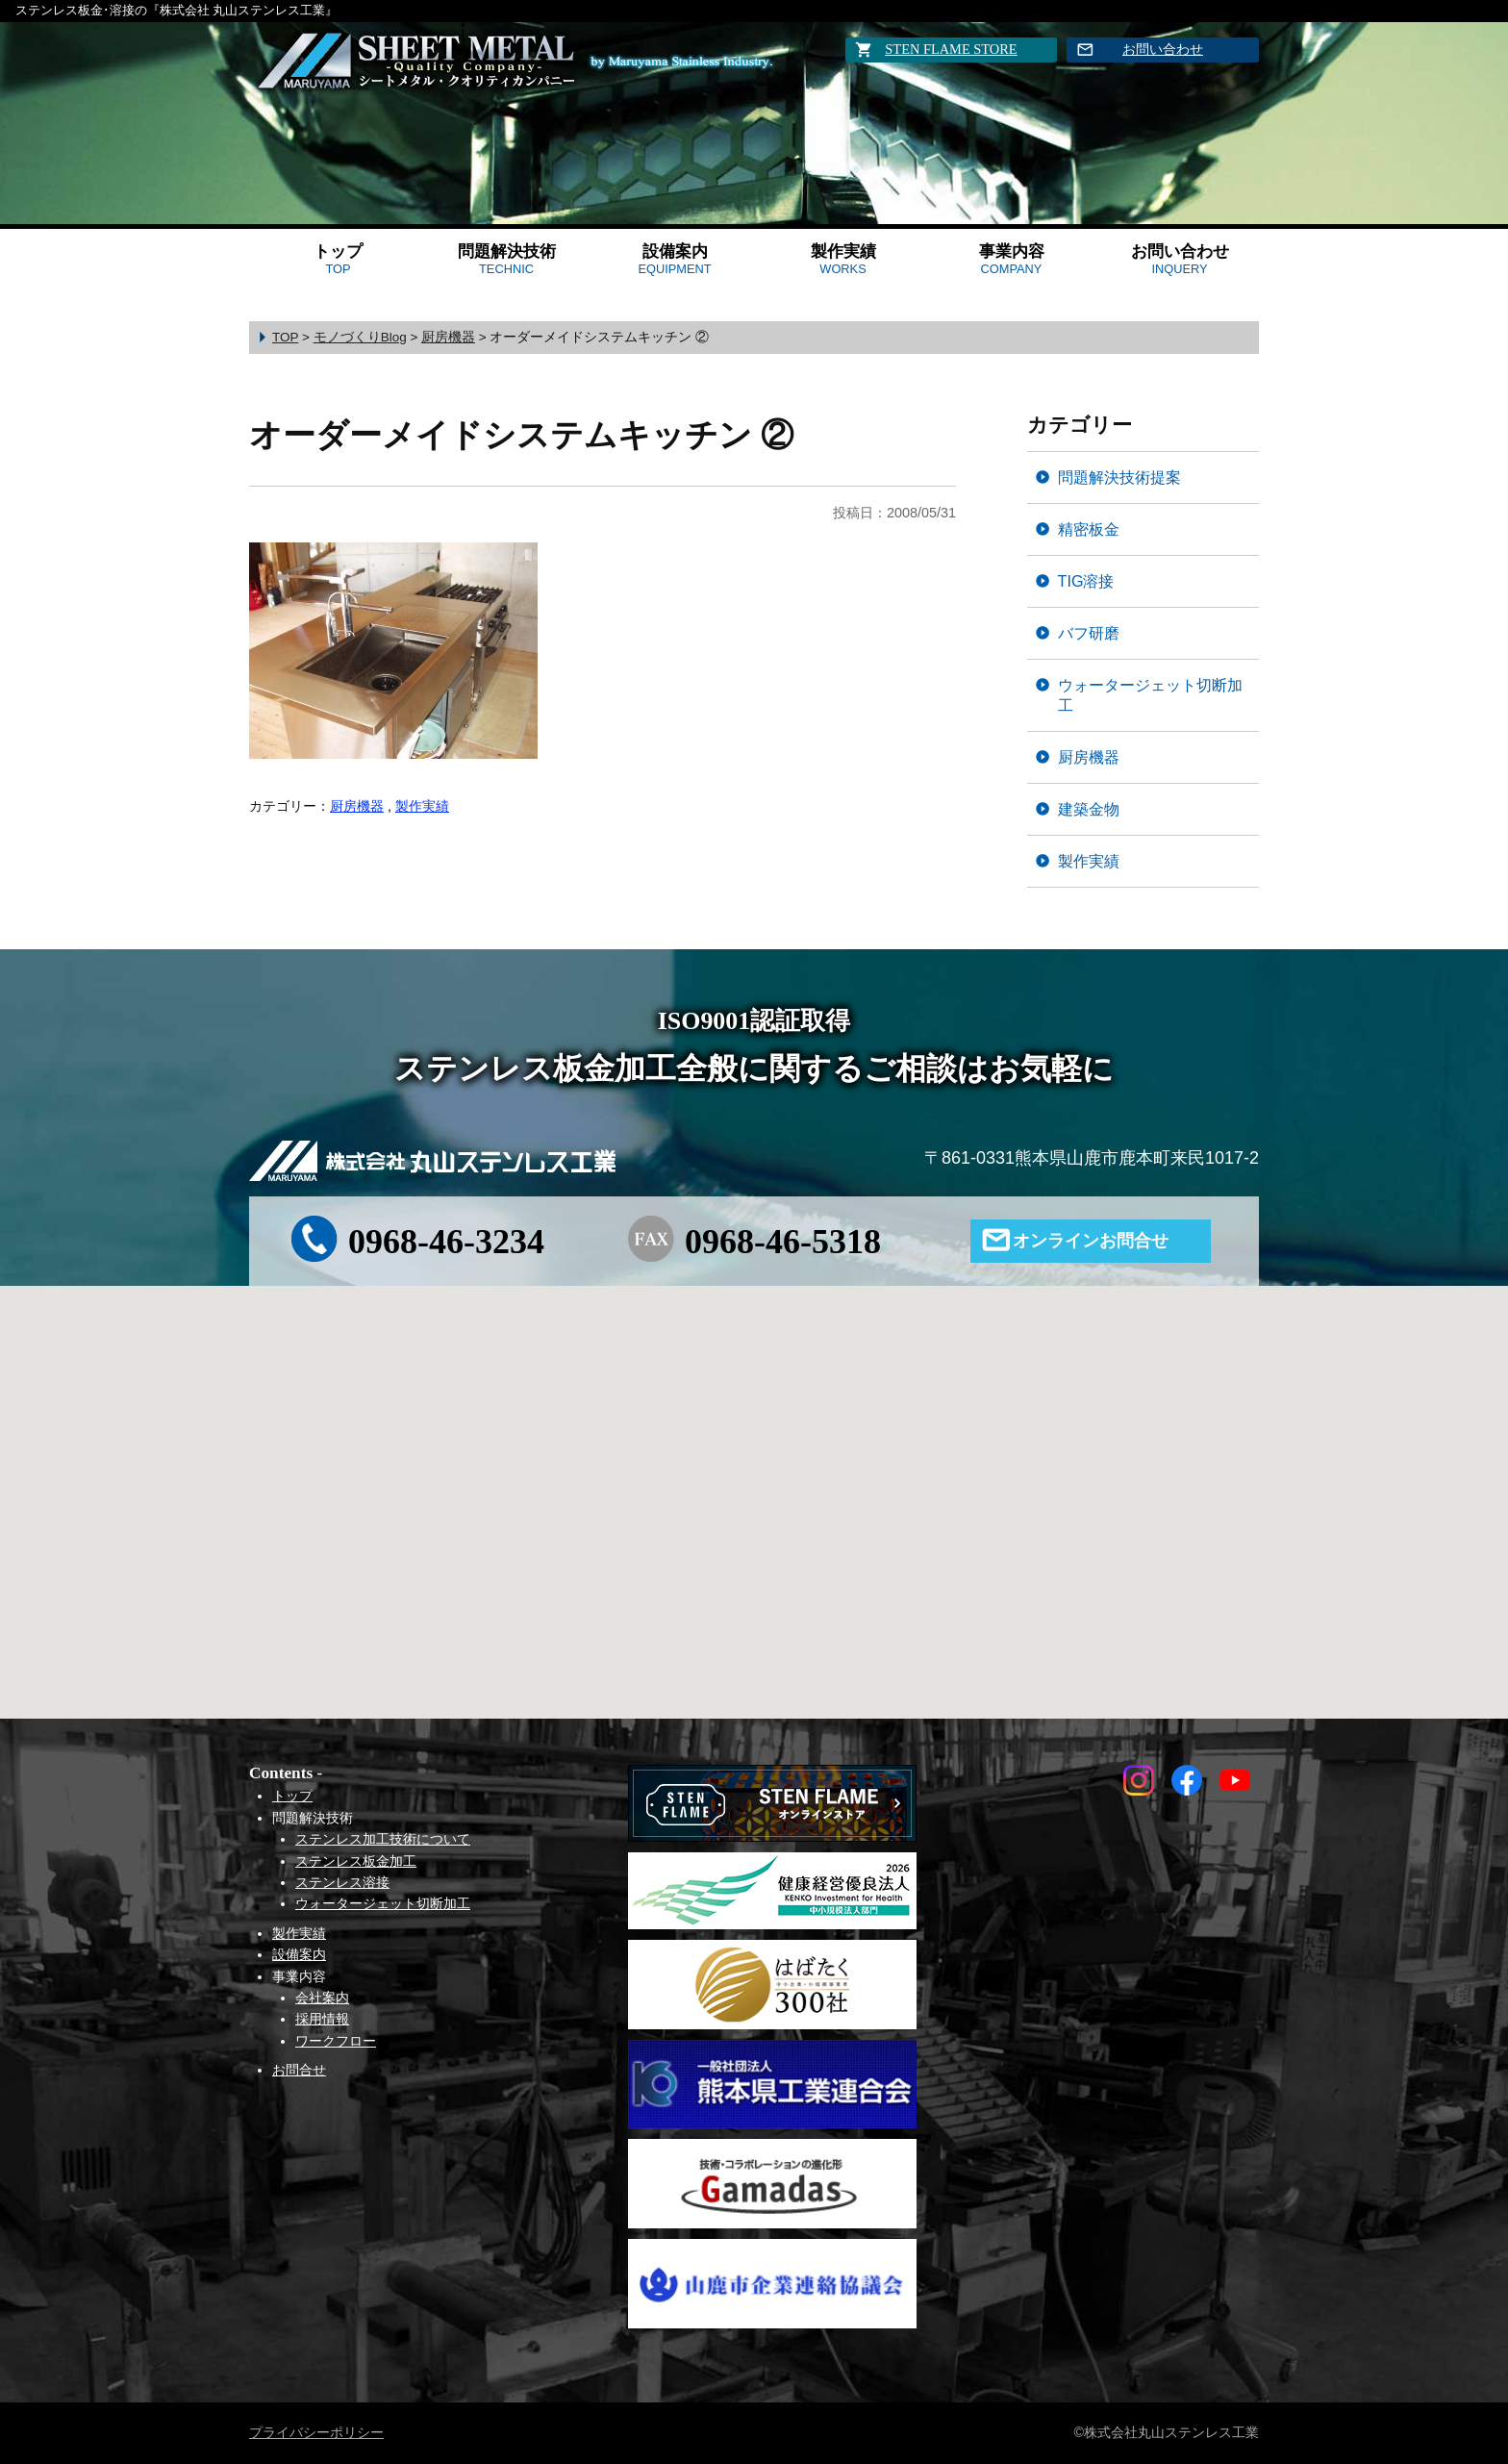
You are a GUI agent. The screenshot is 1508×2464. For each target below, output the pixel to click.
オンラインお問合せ (1091, 1240)
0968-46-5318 (783, 1241)
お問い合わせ (1162, 49)
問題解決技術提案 (1119, 477)
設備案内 (674, 259)
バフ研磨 (1088, 632)
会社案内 (322, 1997)
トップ (338, 259)
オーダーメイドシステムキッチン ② (521, 435)
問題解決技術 (507, 259)
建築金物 (1088, 808)
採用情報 (322, 2018)
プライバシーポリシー (316, 2432)
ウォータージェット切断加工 (1150, 695)
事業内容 (1011, 259)
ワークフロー (335, 2041)
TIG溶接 (1086, 581)
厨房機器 (357, 806)
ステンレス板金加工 (355, 1861)
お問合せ (299, 2069)
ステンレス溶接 (342, 1882)
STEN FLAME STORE (951, 49)
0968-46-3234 (446, 1241)
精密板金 (1088, 529)
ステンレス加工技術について (382, 1839)
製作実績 (843, 259)
